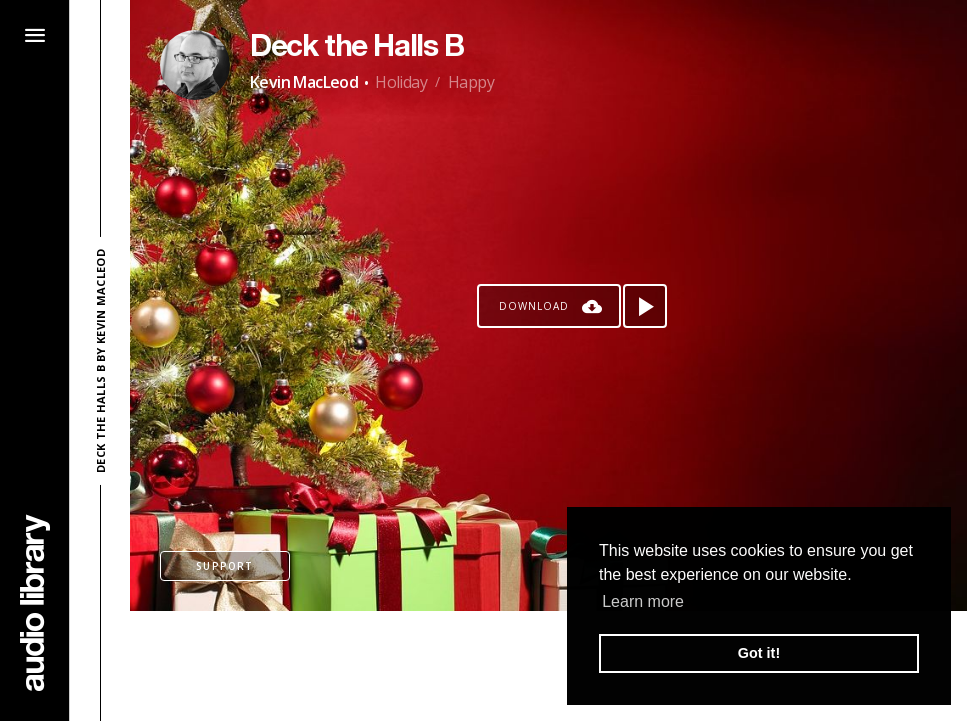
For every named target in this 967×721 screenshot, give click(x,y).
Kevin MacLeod (304, 82)
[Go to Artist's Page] (195, 65)
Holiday (401, 82)
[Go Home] (35, 602)
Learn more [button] (643, 601)
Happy (471, 82)
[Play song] (645, 306)
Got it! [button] (759, 653)
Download (534, 306)
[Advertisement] (549, 666)
